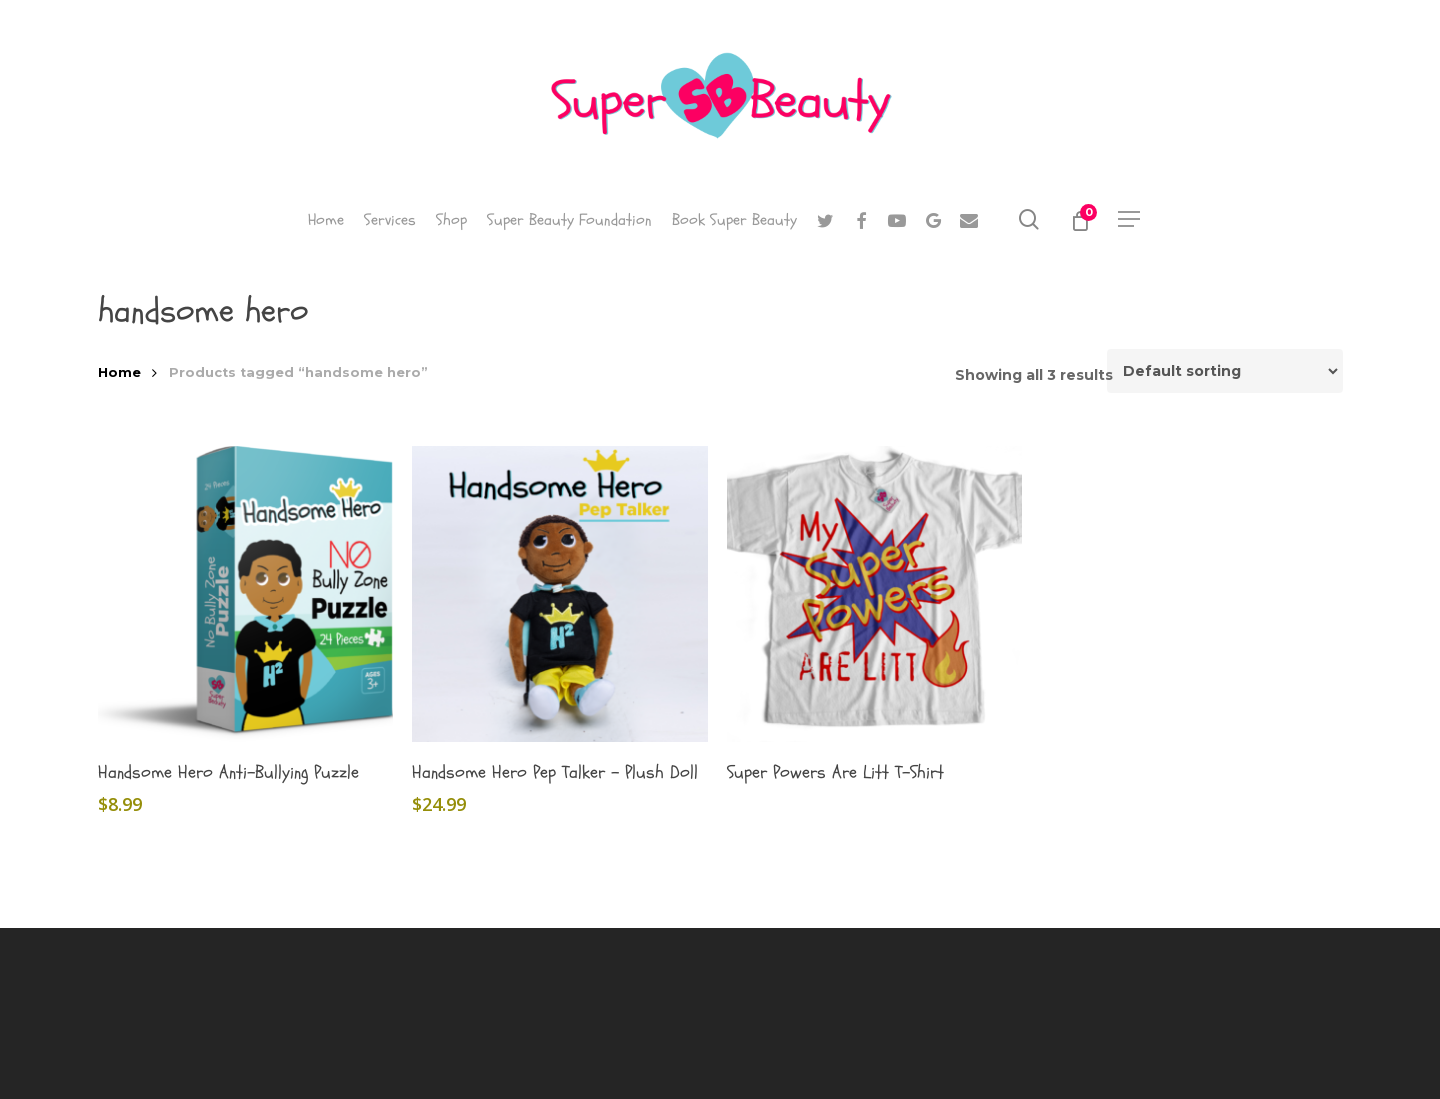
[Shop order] (1225, 371)
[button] (1130, 219)
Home (119, 372)
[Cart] (1079, 220)
